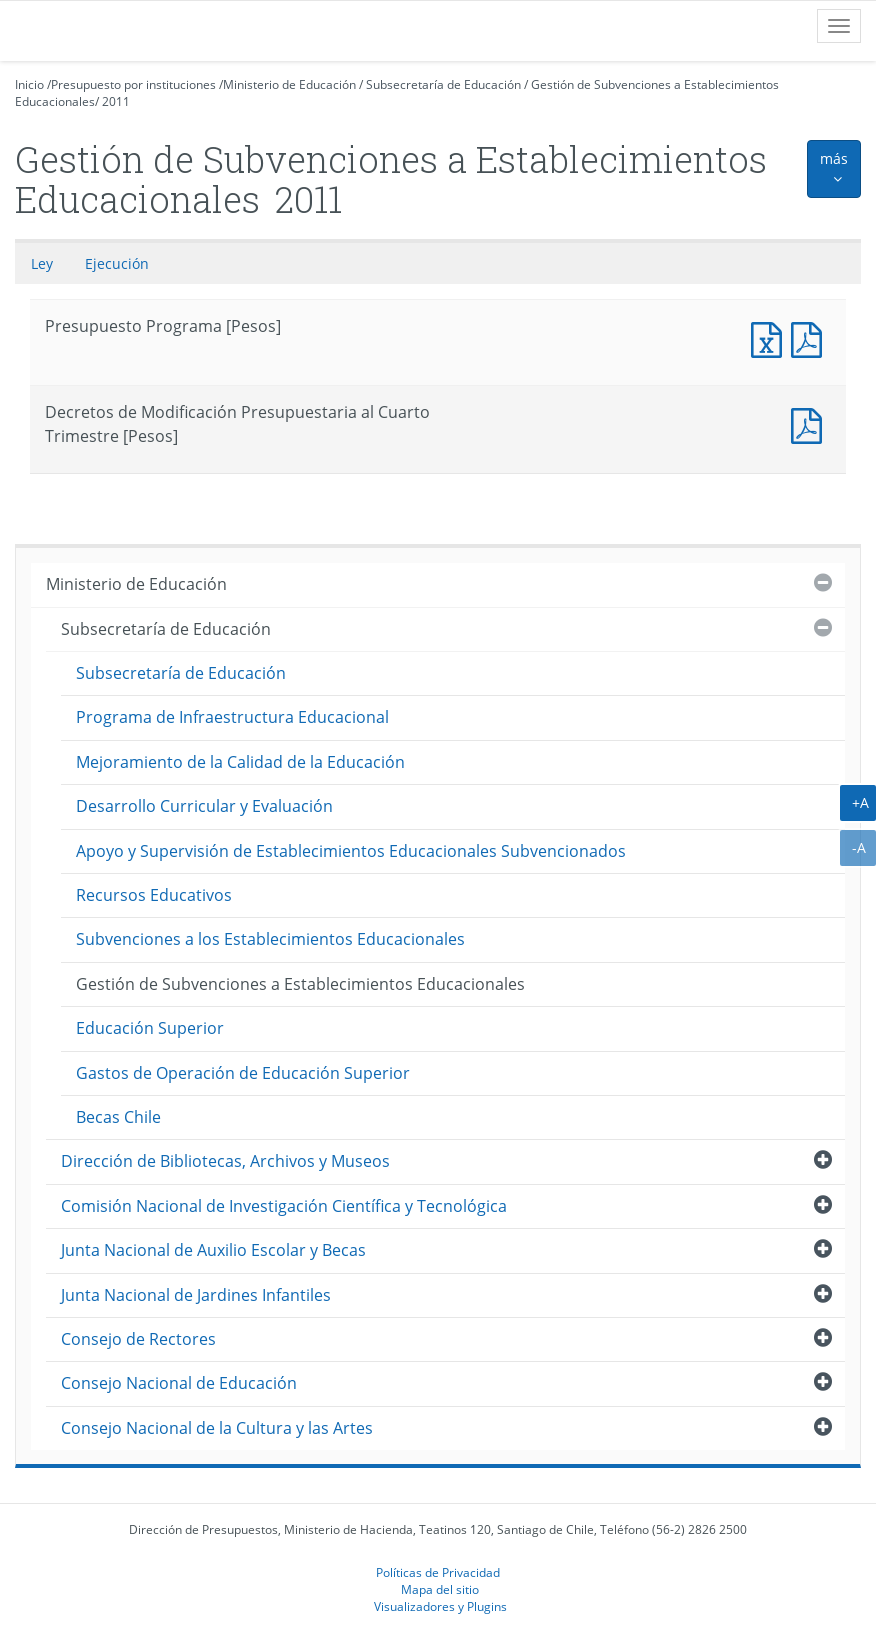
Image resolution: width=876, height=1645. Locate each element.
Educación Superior (150, 1028)
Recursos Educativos (154, 895)
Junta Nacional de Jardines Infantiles (196, 1295)
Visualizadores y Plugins (440, 1606)
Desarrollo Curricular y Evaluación (204, 806)
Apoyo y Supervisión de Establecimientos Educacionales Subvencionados (351, 851)
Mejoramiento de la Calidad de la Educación (240, 762)
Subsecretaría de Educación (443, 84)
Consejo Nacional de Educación (179, 1383)
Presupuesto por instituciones (133, 84)
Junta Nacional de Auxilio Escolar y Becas (213, 1250)
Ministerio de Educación (289, 84)
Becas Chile (118, 1117)
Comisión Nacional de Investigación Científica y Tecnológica (284, 1206)
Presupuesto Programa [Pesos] (771, 337)
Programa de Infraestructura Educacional (232, 717)
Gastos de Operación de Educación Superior (243, 1073)
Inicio (29, 84)
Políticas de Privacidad (438, 1572)
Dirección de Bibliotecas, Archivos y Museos (225, 1161)
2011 (116, 101)
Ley (42, 263)
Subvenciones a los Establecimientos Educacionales (270, 939)
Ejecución (117, 263)
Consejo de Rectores (138, 1339)
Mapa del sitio (440, 1589)
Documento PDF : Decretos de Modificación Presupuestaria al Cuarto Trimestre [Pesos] (811, 423)
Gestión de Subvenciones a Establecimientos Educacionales (300, 984)
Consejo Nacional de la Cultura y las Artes (217, 1428)
